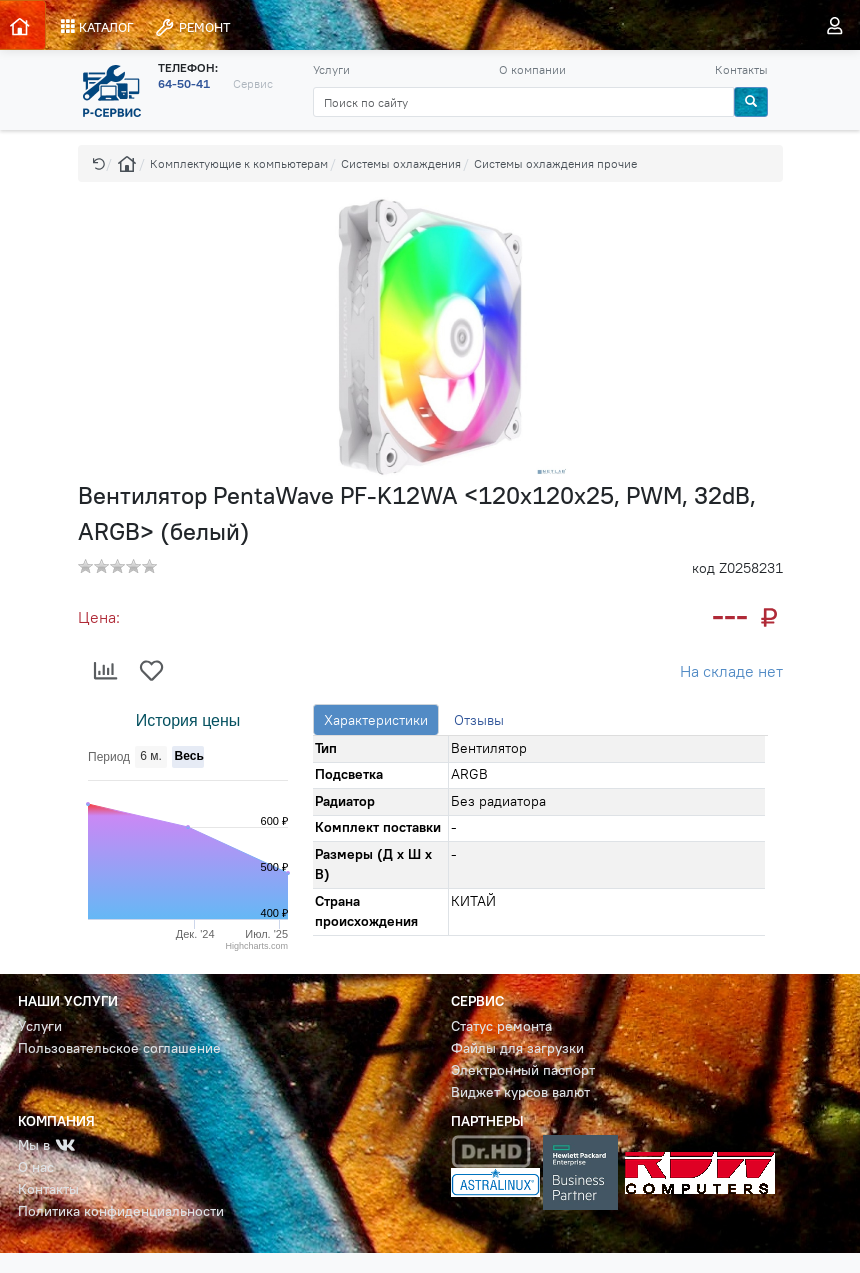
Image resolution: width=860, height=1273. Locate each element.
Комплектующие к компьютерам (239, 163)
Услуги (331, 69)
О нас (36, 1167)
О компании (532, 69)
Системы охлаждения (401, 163)
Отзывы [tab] (479, 720)
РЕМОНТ (192, 27)
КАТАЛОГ (97, 27)
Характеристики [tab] (376, 720)
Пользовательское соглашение (119, 1048)
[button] (99, 163)
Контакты (741, 69)
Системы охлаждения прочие (555, 163)
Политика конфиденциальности (121, 1211)
